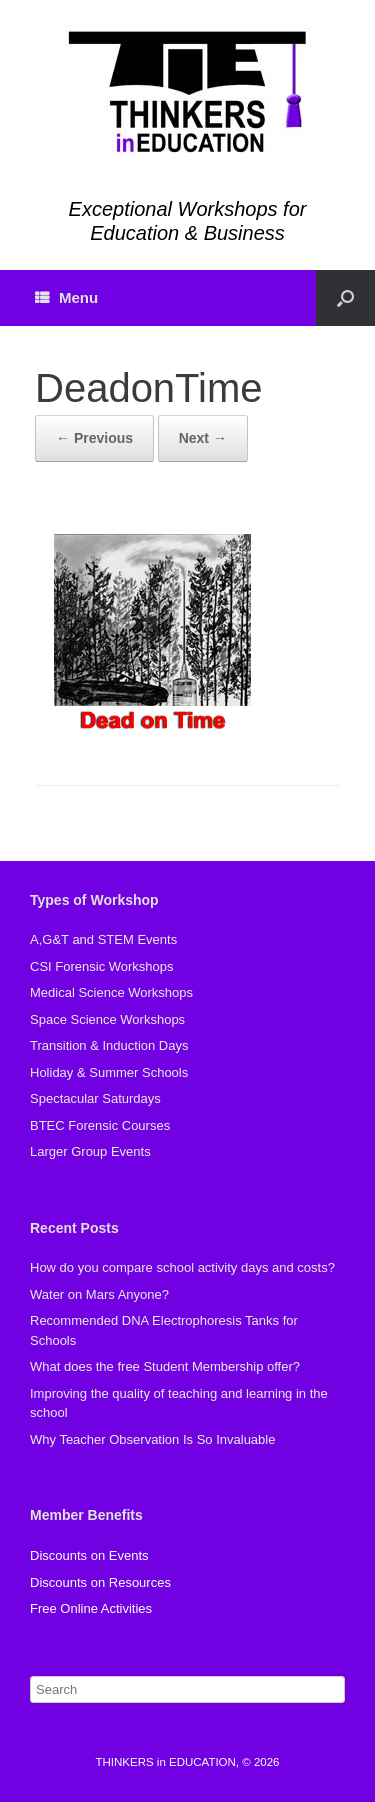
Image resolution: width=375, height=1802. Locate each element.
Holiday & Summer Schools (109, 1072)
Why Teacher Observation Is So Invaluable (152, 1439)
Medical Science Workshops (111, 992)
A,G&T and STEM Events (103, 939)
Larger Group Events (90, 1151)
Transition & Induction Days (109, 1045)
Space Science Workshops (107, 1019)
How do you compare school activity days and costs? (182, 1267)
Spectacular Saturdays (95, 1098)
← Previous (94, 438)
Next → (203, 438)
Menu (66, 297)
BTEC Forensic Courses (100, 1125)
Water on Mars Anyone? (99, 1294)
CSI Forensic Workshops (102, 966)
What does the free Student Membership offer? (165, 1366)
